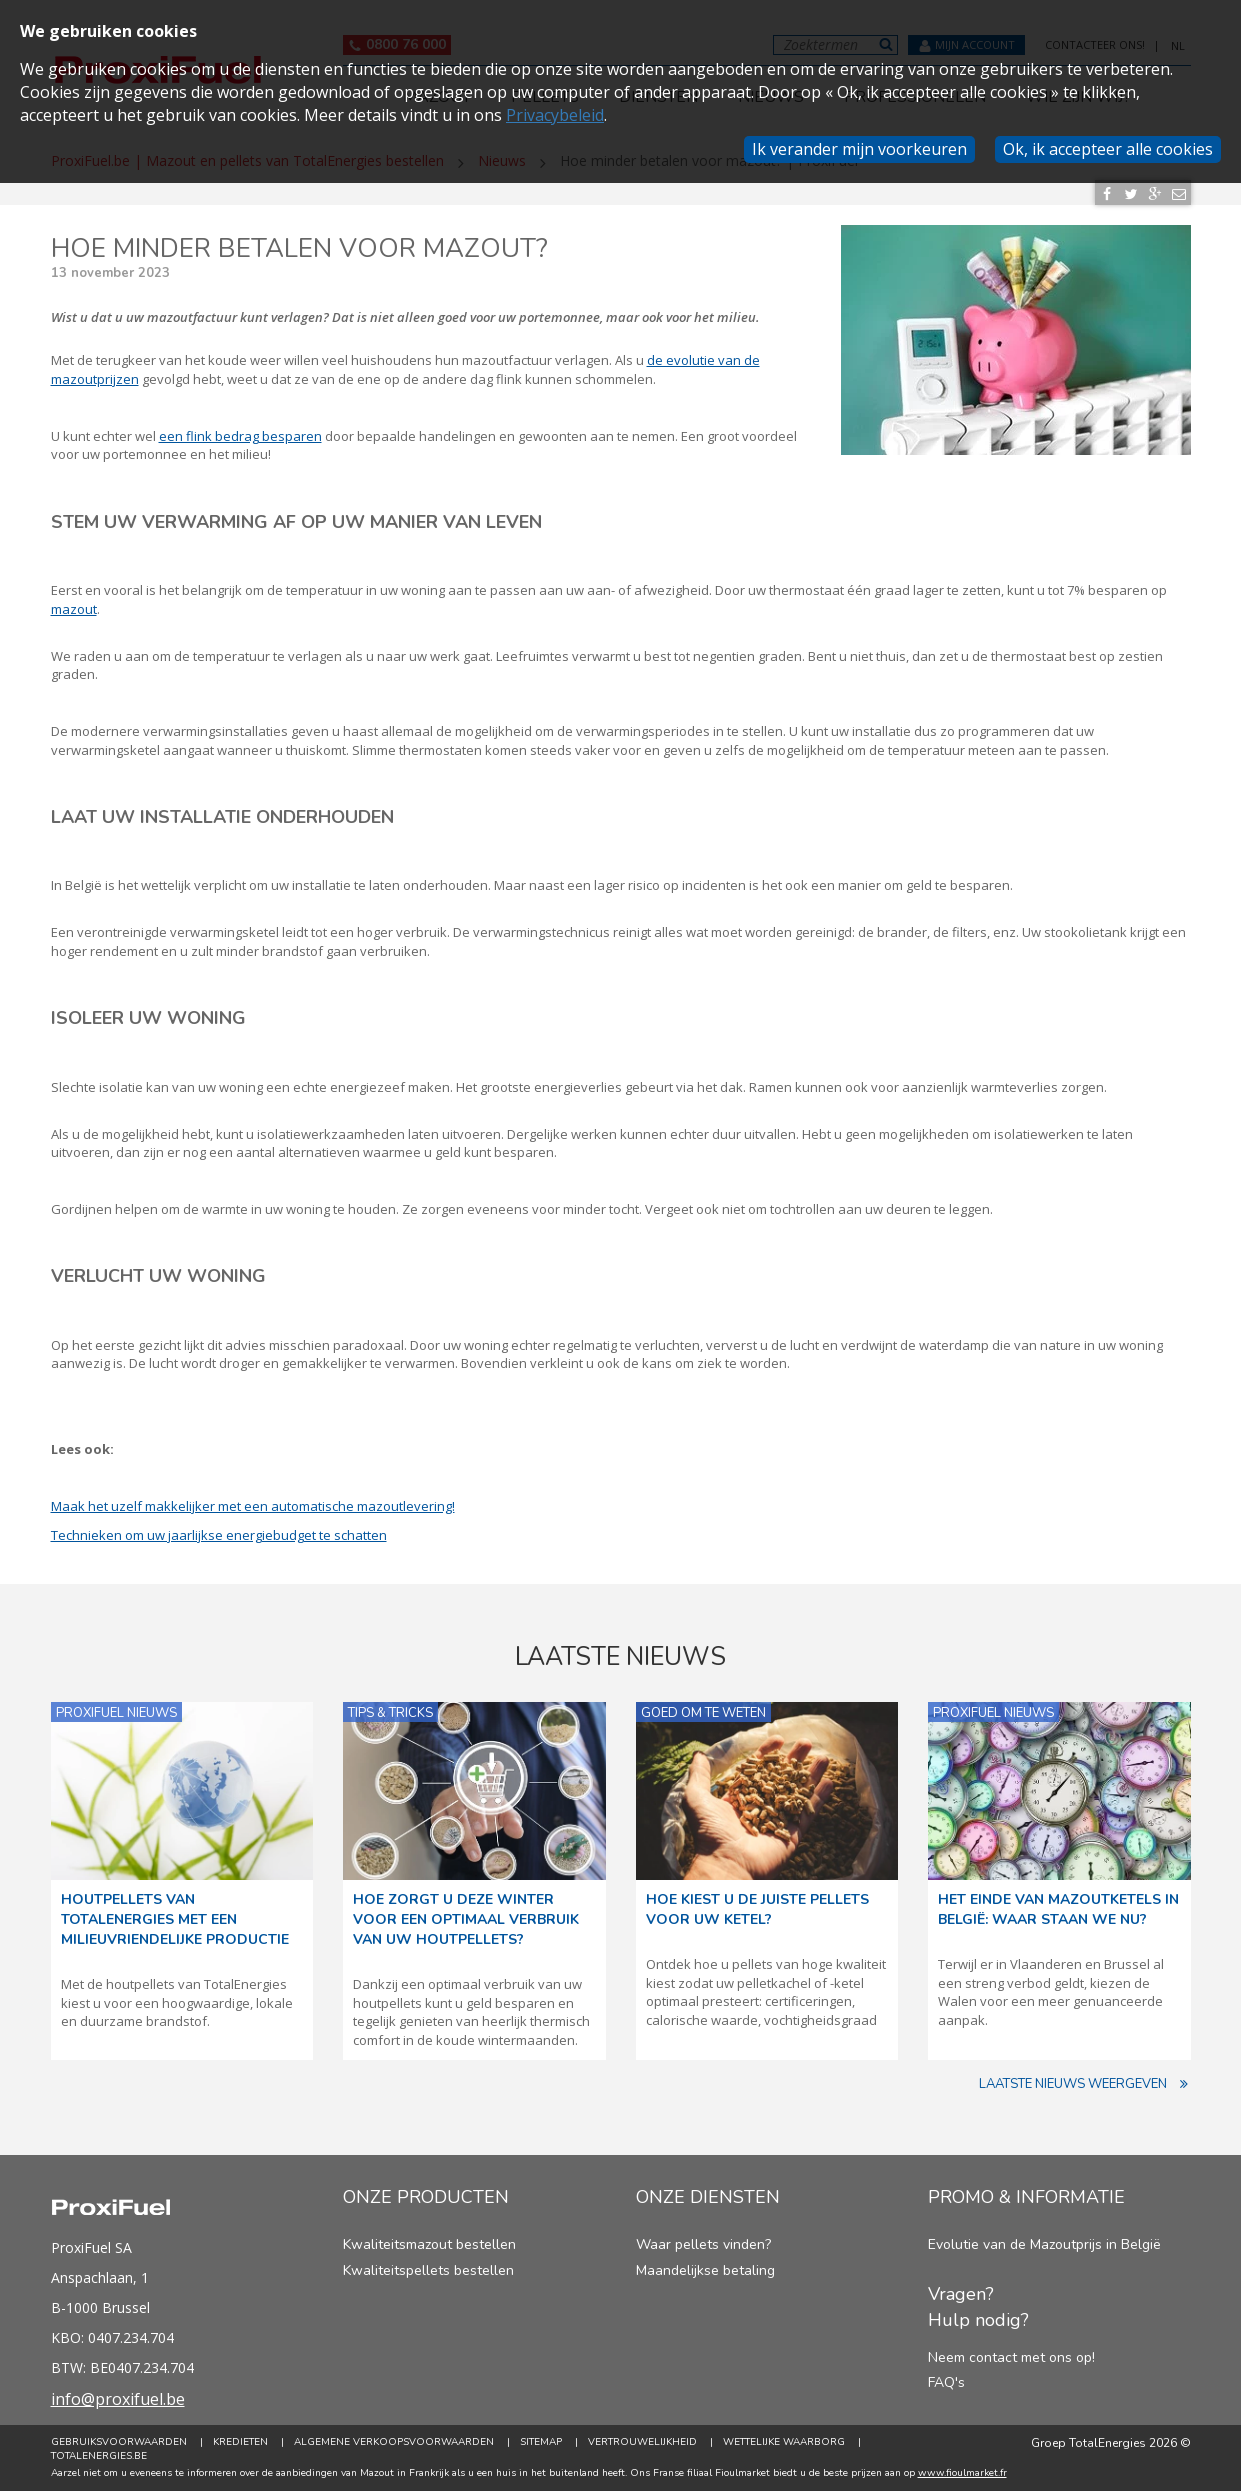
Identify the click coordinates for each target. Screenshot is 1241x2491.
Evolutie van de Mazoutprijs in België (1044, 2244)
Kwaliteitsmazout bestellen (429, 2244)
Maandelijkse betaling (705, 2270)
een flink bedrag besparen (240, 436)
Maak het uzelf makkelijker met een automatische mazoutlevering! (253, 1506)
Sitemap (541, 2442)
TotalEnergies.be (99, 2456)
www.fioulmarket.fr (962, 2473)
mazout (74, 609)
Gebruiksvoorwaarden (119, 2442)
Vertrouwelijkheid (642, 2442)
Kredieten (240, 2442)
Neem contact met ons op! (1011, 2357)
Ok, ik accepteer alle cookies (1108, 149)
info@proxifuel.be (118, 2399)
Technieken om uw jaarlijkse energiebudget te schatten (219, 1535)
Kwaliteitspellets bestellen (428, 2270)
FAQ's (946, 2382)
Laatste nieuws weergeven (1085, 2084)
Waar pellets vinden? (703, 2244)
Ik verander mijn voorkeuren (859, 149)
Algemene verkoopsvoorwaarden (394, 2442)
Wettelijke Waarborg (784, 2442)
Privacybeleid (555, 115)
